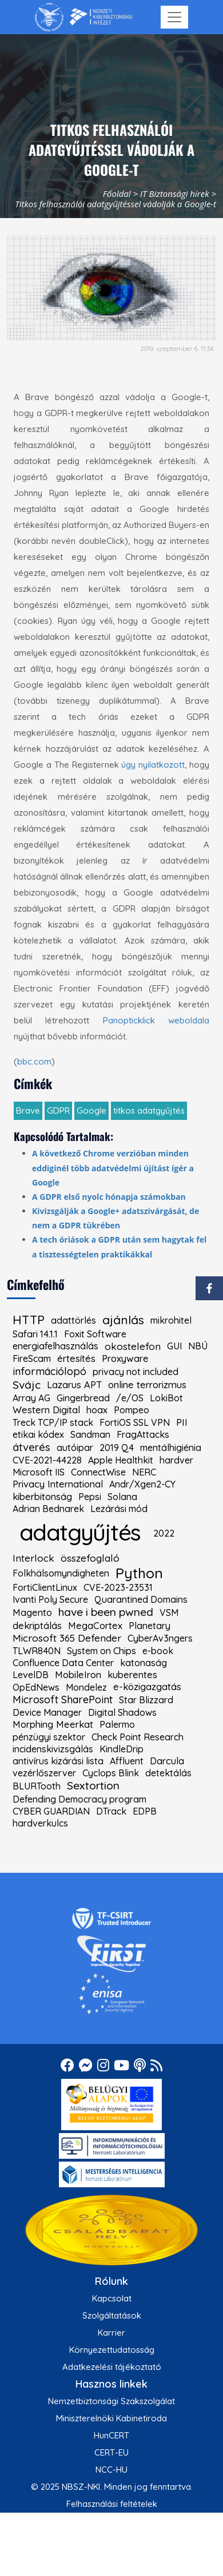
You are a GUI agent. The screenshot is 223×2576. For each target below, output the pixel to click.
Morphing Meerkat (53, 1725)
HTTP (29, 1320)
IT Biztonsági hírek (174, 193)
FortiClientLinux (45, 1587)
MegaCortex (95, 1626)
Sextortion (93, 1785)
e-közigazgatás (147, 1687)
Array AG (31, 1397)
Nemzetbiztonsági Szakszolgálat (111, 2401)
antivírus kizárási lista (58, 1760)
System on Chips (101, 1650)
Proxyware (125, 1359)
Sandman (90, 1434)
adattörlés (73, 1320)
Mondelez (86, 1687)
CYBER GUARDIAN (51, 1811)
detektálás (168, 1772)
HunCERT (111, 2435)
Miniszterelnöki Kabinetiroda (111, 2418)
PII (182, 1423)
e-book (157, 1650)
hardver (176, 1460)
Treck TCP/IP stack (53, 1422)
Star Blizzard (146, 1699)
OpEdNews (36, 1687)
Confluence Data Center (63, 1662)
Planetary (149, 1625)
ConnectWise (98, 1472)
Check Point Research (137, 1736)
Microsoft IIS (39, 1472)
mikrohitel (171, 1320)
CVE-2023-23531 (118, 1587)
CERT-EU (111, 2452)
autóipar (75, 1447)
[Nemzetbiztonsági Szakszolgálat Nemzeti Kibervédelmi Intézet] (84, 17)
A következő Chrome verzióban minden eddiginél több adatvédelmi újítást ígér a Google (113, 1167)
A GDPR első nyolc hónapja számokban (109, 1196)
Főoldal (117, 193)
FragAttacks (143, 1434)
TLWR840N (37, 1650)
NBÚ (198, 1346)
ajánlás (123, 1320)
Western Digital (46, 1410)
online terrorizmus (147, 1385)
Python (139, 1573)
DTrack (111, 1811)
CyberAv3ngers (160, 1638)
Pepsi (89, 1496)
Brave (28, 1110)
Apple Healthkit (120, 1460)
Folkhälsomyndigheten (61, 1573)
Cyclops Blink (110, 1772)
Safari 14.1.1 (35, 1334)
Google (91, 1110)
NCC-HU (111, 2469)
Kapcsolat (112, 2298)
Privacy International (58, 1484)
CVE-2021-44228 (47, 1460)
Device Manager (47, 1712)
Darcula (167, 1761)
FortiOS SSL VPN (134, 1422)
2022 (163, 1533)
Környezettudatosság (111, 2349)
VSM (169, 1612)
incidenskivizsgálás (53, 1748)
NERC (144, 1472)
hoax (96, 1409)
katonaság (143, 1662)
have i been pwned (105, 1612)
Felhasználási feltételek (111, 2503)
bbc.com (34, 1061)
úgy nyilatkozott (153, 764)
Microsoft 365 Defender (67, 1638)
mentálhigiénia (170, 1447)
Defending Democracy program (79, 1799)
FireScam (32, 1358)
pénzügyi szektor (49, 1736)
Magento (32, 1613)
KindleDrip (121, 1748)
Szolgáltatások (111, 2315)
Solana (122, 1496)
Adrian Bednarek (48, 1508)
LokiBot (166, 1397)
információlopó (49, 1371)
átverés (31, 1447)
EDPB (145, 1811)
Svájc (27, 1385)
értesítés (76, 1359)
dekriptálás (37, 1626)
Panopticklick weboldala (156, 1020)
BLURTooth (37, 1786)
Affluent (127, 1760)
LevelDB (31, 1674)
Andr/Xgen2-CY (142, 1484)
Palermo (117, 1724)
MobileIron (78, 1675)
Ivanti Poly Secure (50, 1599)
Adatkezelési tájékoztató (111, 2366)
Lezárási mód (119, 1508)
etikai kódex (38, 1434)
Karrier (111, 2332)
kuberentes (132, 1675)
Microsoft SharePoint (63, 1700)
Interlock (33, 1558)
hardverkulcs (40, 1823)
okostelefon (133, 1346)
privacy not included (135, 1371)
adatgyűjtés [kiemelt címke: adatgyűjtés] (79, 1532)
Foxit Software (95, 1334)
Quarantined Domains (141, 1599)
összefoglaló (90, 1558)
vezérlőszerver (44, 1772)
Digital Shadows (122, 1712)
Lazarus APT (74, 1385)
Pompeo (131, 1409)
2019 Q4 (116, 1447)
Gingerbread (83, 1397)
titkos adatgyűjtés (149, 1110)
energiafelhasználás (55, 1346)
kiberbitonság (42, 1497)
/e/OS (130, 1397)
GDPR (58, 1110)
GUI (174, 1346)
